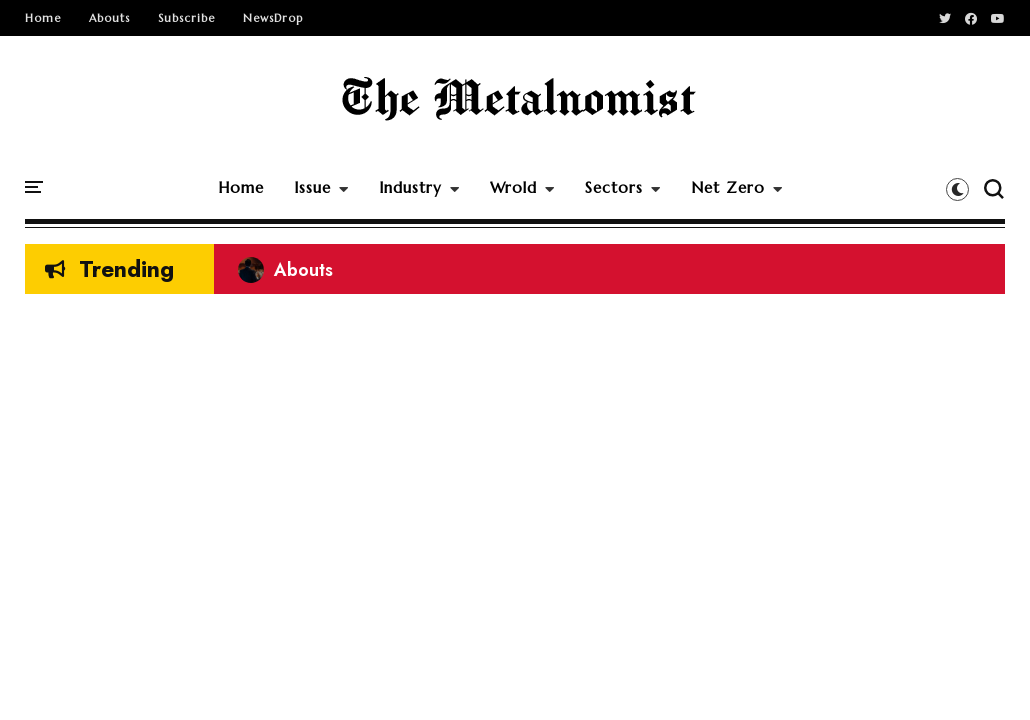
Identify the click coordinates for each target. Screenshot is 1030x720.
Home (43, 18)
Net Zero (728, 187)
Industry (410, 187)
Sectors (614, 187)
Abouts (109, 18)
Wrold (513, 187)
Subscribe (186, 18)
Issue (312, 187)
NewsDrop (273, 18)
